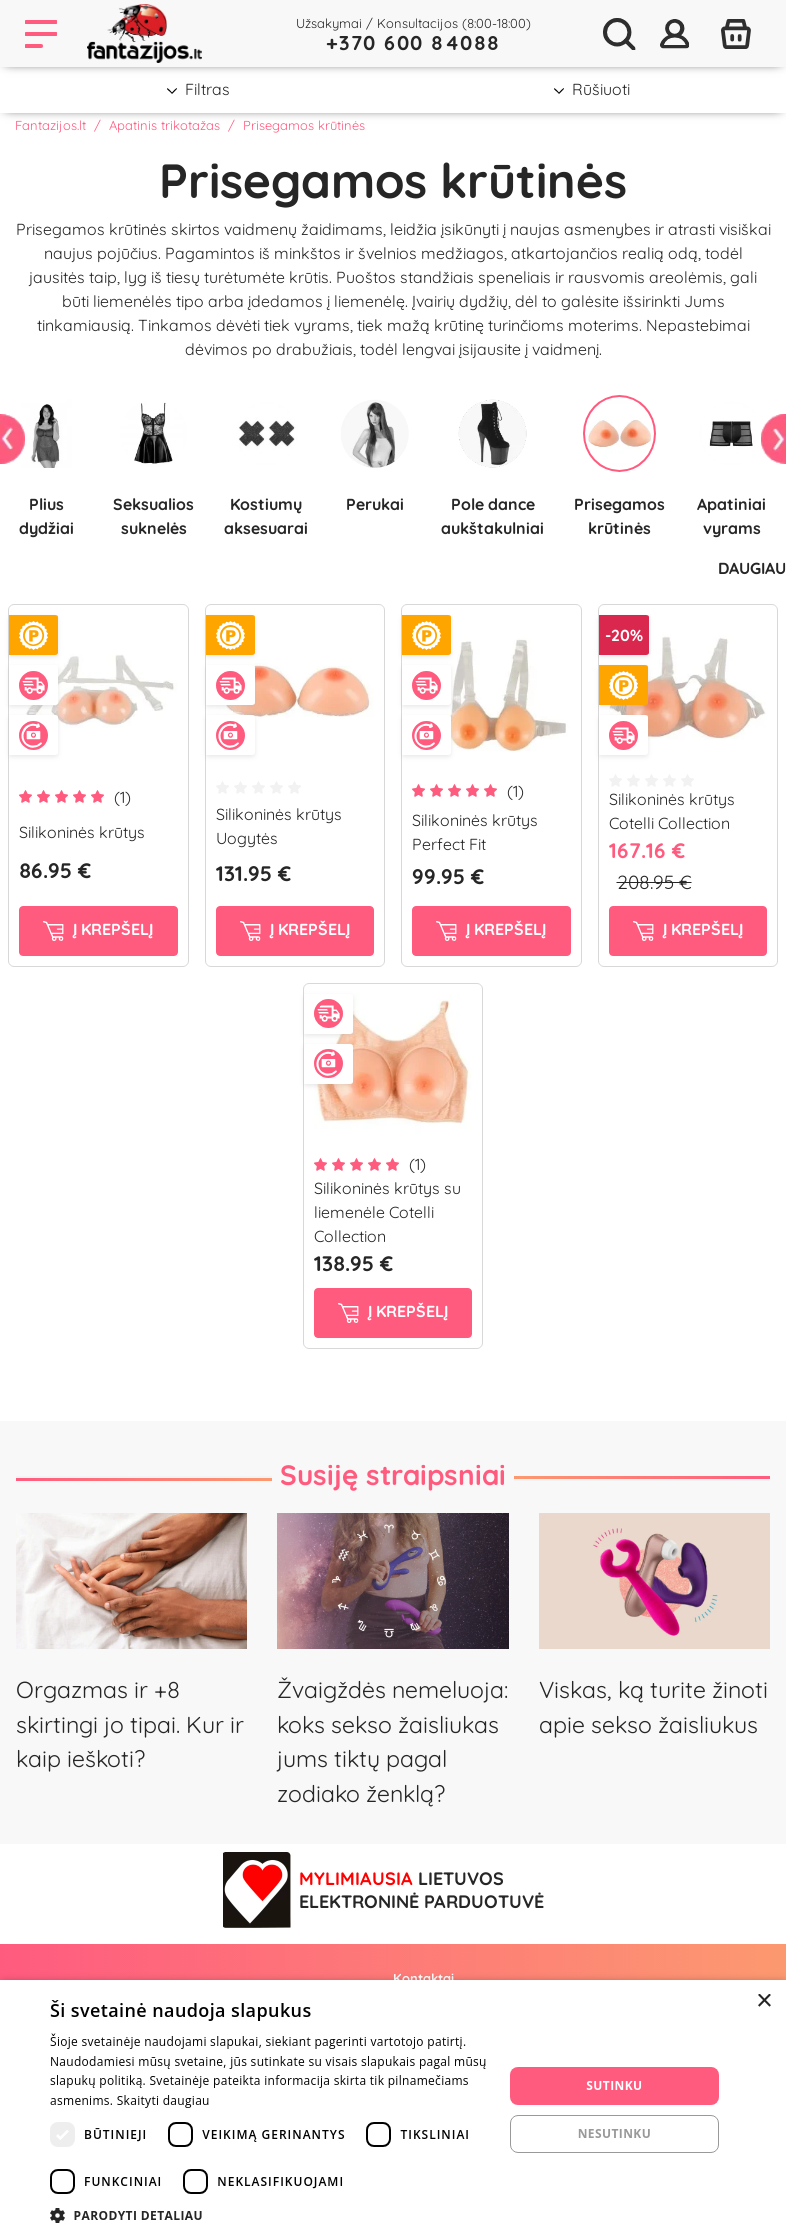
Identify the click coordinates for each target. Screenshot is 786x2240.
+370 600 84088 (413, 42)
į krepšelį (98, 930)
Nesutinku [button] (614, 2133)
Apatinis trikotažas (164, 125)
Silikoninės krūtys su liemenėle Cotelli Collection (387, 1212)
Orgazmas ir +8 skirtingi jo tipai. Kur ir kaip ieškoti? (130, 1724)
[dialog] (393, 2110)
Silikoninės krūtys (82, 832)
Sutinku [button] (614, 2085)
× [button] (763, 2001)
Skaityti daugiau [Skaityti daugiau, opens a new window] (163, 2100)
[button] (269, 2215)
